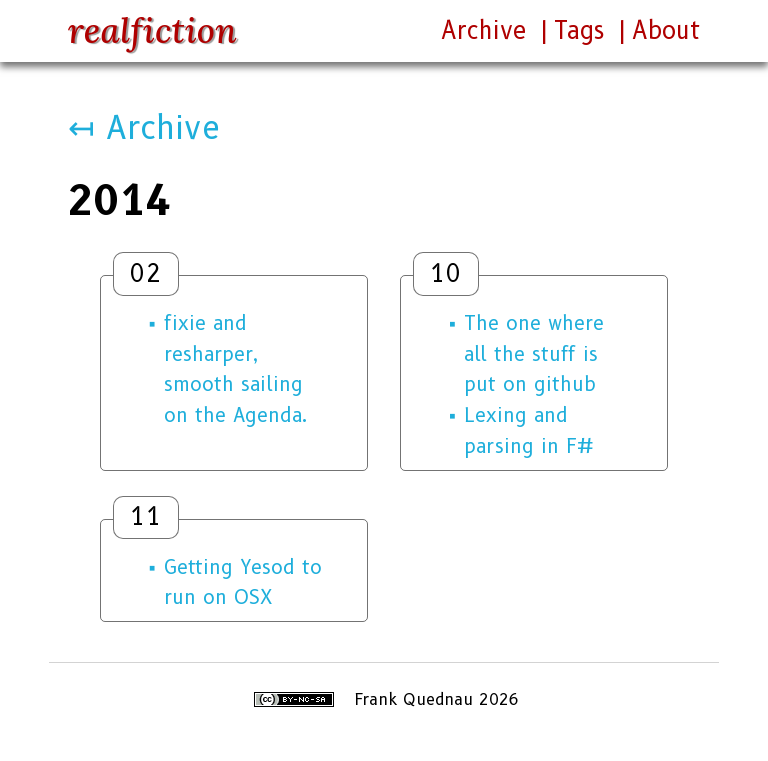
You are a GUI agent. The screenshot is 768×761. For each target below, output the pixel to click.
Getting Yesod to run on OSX (243, 582)
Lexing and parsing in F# (528, 430)
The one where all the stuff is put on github (534, 353)
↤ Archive (144, 127)
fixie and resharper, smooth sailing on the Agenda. (236, 369)
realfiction (152, 30)
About (666, 30)
